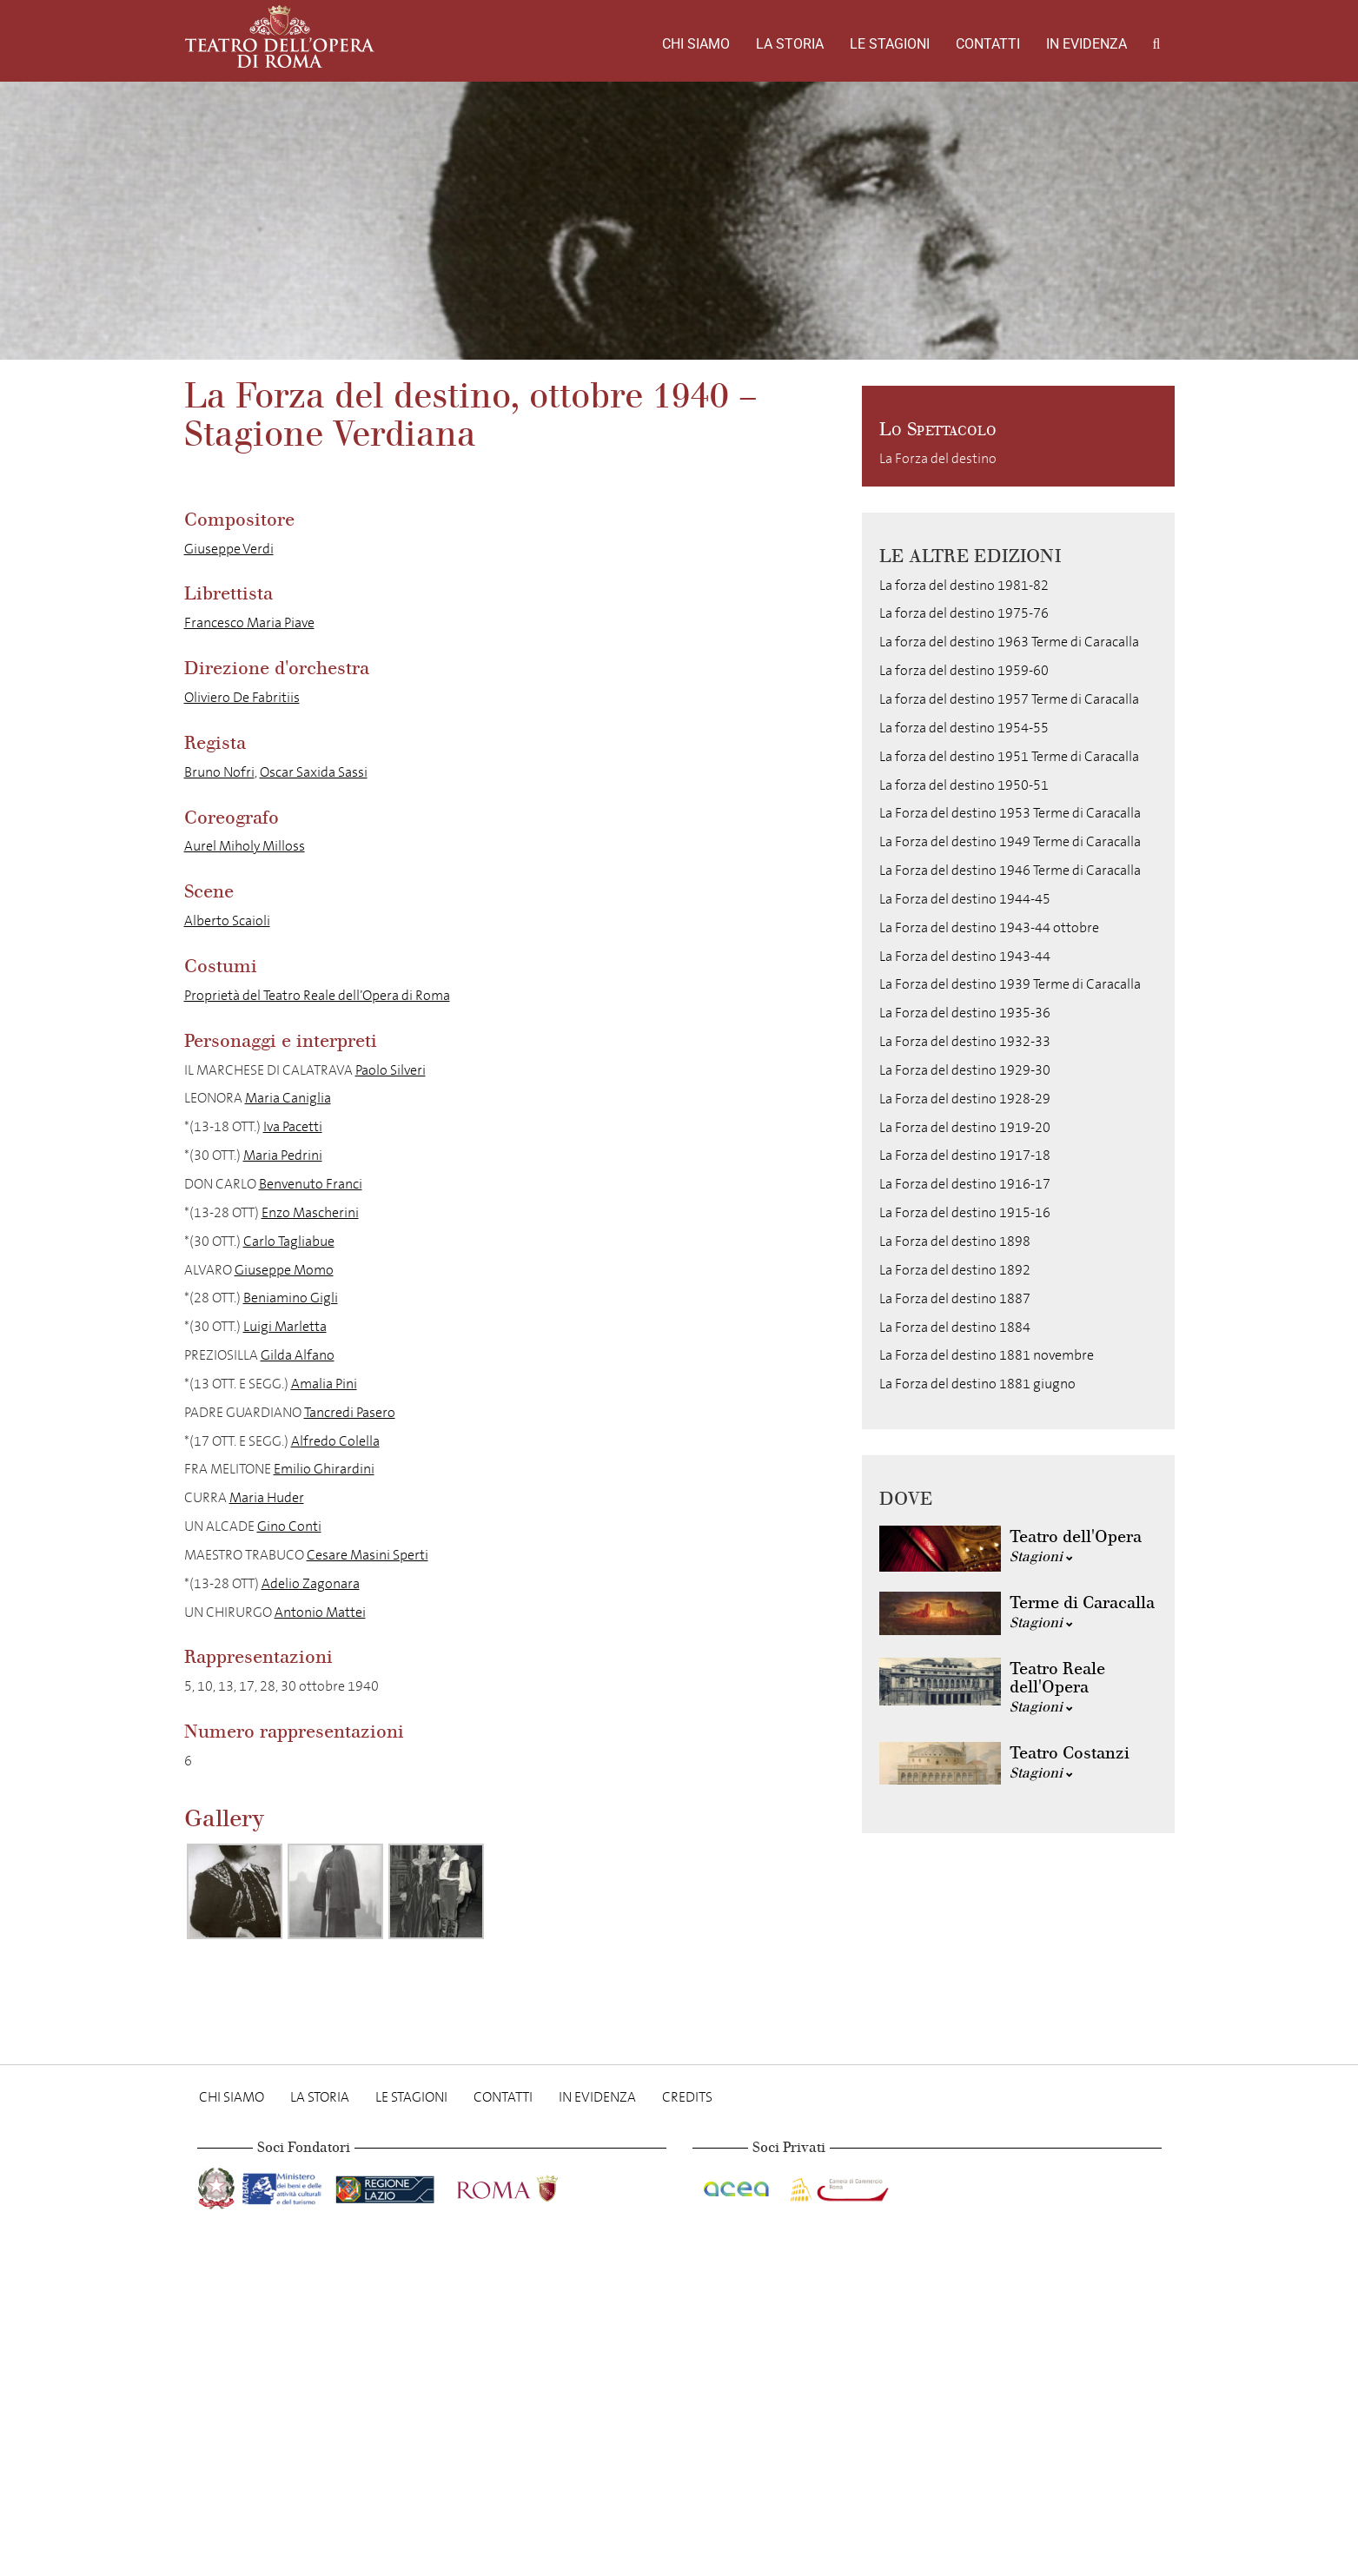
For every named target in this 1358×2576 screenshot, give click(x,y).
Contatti (988, 44)
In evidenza (1086, 44)
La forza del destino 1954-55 (964, 727)
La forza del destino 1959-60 (964, 670)
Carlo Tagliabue (289, 1241)
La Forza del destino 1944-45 (964, 899)
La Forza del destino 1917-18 (964, 1155)
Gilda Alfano (298, 1355)
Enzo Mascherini (310, 1212)
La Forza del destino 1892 (954, 1270)
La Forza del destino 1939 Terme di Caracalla (1010, 984)
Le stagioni (890, 44)
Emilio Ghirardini (324, 1469)
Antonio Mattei (320, 1612)
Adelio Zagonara (311, 1583)
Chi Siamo (696, 44)
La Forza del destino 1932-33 (964, 1041)
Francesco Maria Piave (249, 622)
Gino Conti (289, 1526)
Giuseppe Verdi (229, 549)
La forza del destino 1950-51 (964, 785)
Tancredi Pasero (349, 1412)
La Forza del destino (938, 458)
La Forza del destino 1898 (954, 1241)
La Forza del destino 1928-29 (964, 1098)
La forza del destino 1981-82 (964, 585)
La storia (790, 44)
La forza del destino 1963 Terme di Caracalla (1009, 641)
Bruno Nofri (219, 772)
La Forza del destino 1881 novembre (986, 1355)
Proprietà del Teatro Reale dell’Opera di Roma (317, 995)
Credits (687, 2097)
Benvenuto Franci (310, 1184)
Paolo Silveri (390, 1070)
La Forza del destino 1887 (954, 1298)
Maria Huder (266, 1497)
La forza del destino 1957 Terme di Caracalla (1009, 699)
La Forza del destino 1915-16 (964, 1212)
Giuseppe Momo (284, 1270)
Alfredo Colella (335, 1441)
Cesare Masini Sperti (367, 1555)
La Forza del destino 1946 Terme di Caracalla (1010, 870)
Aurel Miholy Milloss (244, 846)
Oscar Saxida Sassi (314, 772)
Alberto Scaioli (227, 920)
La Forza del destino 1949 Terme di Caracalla (1010, 841)
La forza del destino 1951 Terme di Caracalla (1009, 756)
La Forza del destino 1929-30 (964, 1070)
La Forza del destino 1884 (954, 1327)
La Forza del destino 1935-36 (964, 1012)
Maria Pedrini (282, 1155)
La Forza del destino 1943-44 (964, 956)
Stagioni (1041, 1556)
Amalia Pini (324, 1383)
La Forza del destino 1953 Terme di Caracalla (1010, 813)
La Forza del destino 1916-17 (964, 1184)
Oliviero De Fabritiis (242, 697)
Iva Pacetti (292, 1126)
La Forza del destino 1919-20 (964, 1127)
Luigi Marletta (285, 1326)
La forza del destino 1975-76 (964, 613)
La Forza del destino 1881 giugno (977, 1383)
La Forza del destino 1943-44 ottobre (989, 927)
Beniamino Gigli (290, 1297)
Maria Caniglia (288, 1098)
